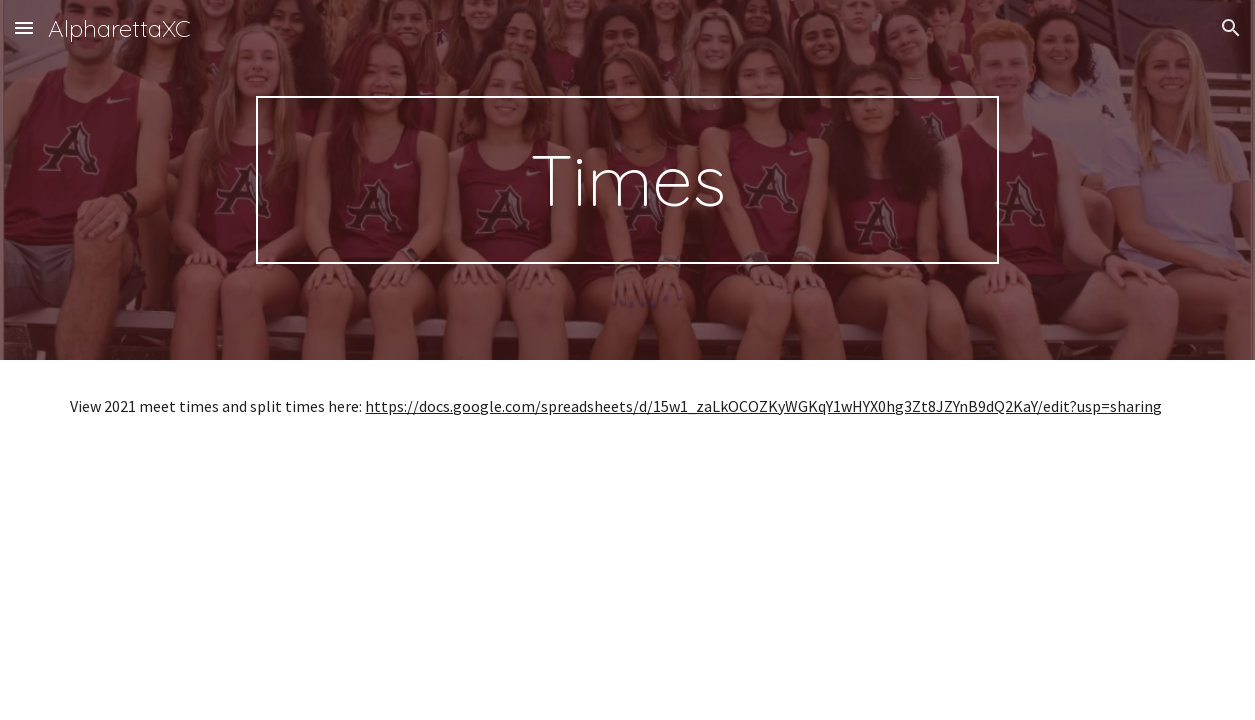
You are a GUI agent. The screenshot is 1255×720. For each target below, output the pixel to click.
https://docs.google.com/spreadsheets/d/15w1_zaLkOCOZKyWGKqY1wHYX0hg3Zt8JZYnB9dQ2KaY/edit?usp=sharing (763, 406)
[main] (628, 180)
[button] (24, 27)
